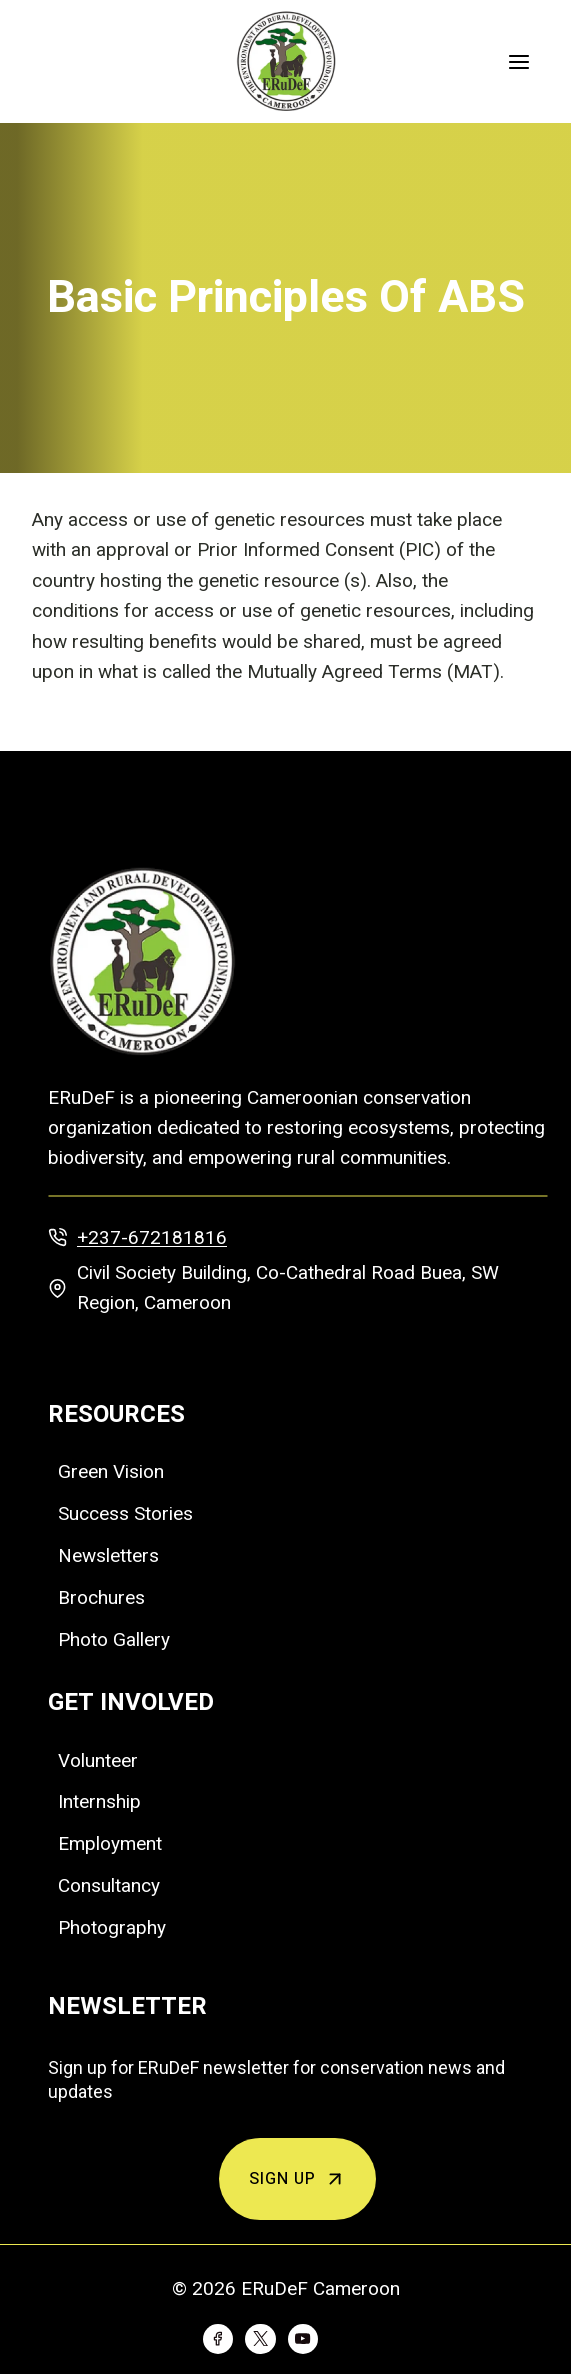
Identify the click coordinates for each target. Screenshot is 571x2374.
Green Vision (111, 1471)
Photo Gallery (114, 1639)
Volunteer (98, 1760)
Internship (99, 1801)
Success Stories (125, 1513)
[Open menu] (518, 61)
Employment (110, 1843)
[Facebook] (218, 2339)
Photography (112, 1927)
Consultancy (109, 1885)
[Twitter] (260, 2339)
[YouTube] (303, 2339)
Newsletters (108, 1555)
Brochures (101, 1597)
